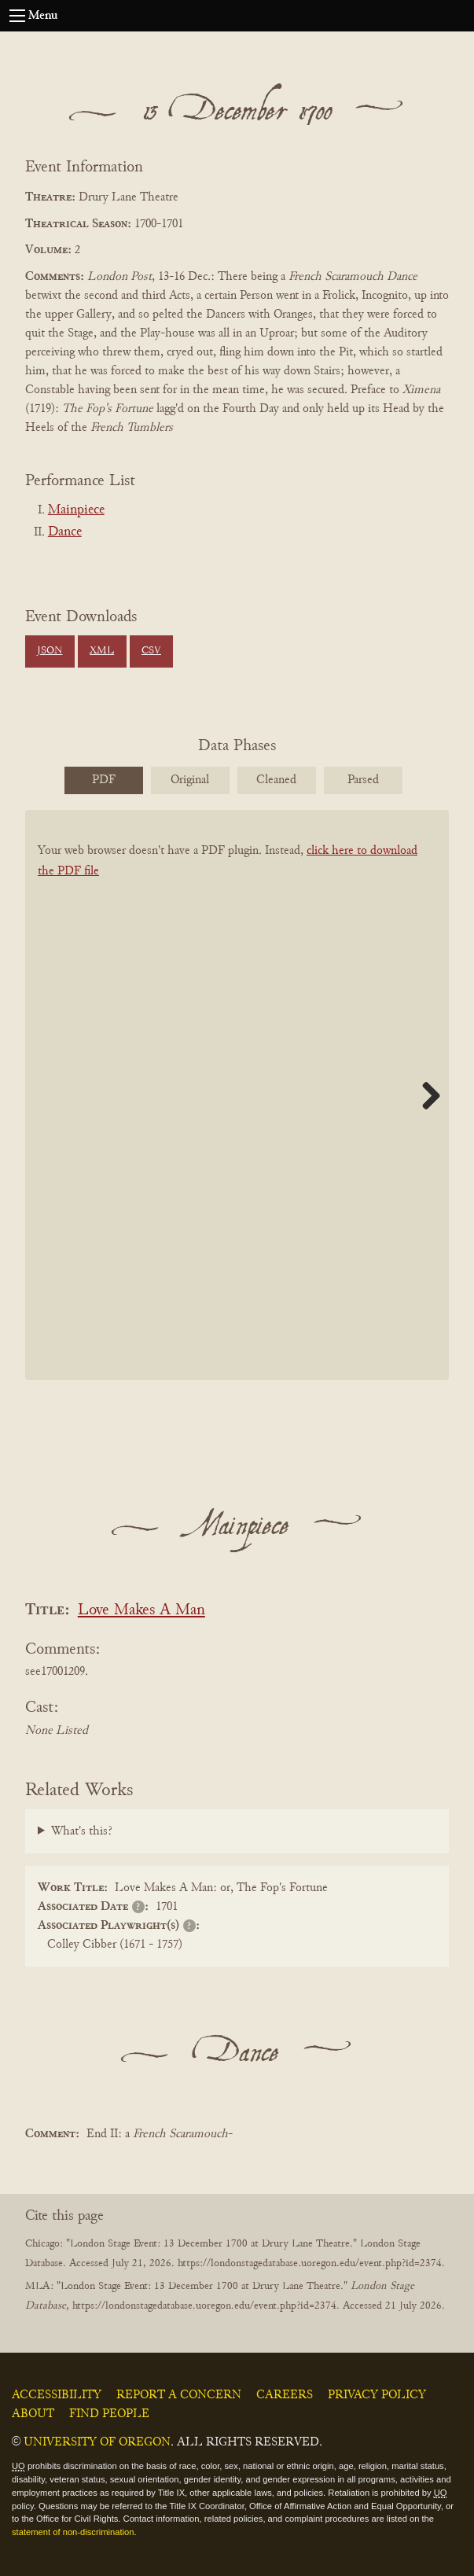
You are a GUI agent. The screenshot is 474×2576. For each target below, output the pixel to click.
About (33, 2414)
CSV (151, 651)
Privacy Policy (377, 2395)
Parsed (363, 780)
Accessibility (56, 2395)
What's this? (81, 1831)
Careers (284, 2395)
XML (102, 651)
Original (190, 780)
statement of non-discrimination (73, 2532)
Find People (109, 2414)
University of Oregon (97, 2442)
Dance (65, 532)
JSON (49, 651)
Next (425, 1095)
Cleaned (276, 780)
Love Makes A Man (141, 1611)
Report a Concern (178, 2395)
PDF (104, 780)
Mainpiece (76, 510)
